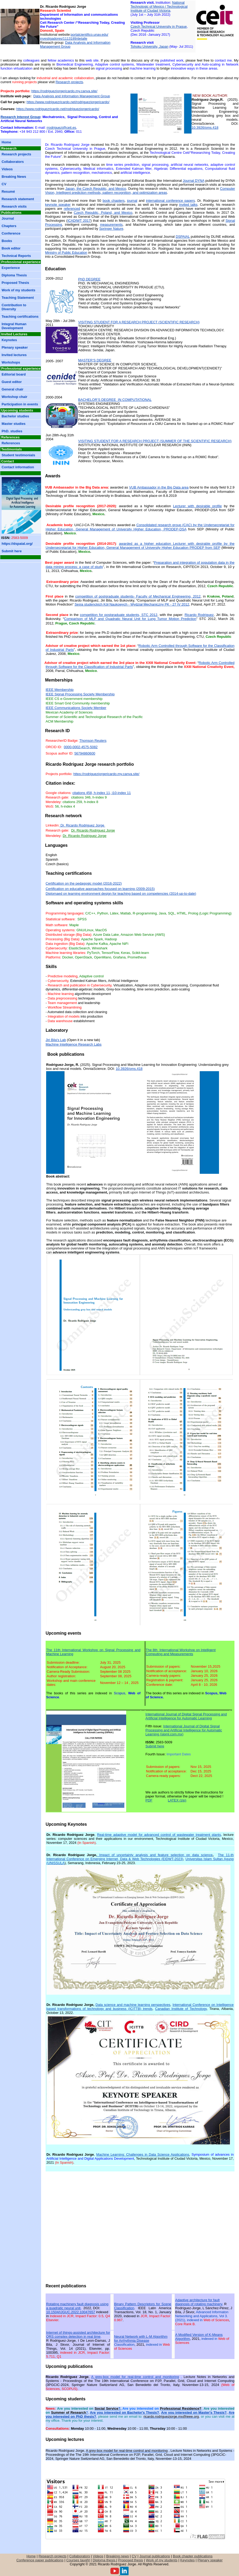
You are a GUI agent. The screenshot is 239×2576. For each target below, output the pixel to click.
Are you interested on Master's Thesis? (193, 2412)
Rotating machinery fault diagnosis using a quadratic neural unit (77, 2306)
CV (4, 184)
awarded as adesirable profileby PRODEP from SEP (140, 546)
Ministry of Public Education (66, 253)
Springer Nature (111, 229)
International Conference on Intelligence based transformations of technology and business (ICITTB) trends (140, 2007)
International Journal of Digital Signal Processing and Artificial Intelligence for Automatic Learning (186, 1716)
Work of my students (18, 290)
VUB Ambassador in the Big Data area (159, 487)
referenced (72, 209)
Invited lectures (14, 355)
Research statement (18, 199)
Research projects (69, 82)
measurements (111, 225)
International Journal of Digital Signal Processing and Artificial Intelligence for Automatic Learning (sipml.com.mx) (183, 1730)
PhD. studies (12, 431)
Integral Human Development (14, 326)
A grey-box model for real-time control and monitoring (135, 2377)
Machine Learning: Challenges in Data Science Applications (142, 2154)
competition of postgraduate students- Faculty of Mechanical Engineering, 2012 (138, 596)
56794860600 (84, 753)
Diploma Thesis (14, 275)
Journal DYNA (193, 181)
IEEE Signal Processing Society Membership (80, 694)
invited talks (188, 205)
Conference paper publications (39, 2560)
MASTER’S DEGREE (94, 360)
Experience (11, 268)
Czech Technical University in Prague (158, 27)
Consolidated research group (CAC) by (140, 527)
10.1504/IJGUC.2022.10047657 (70, 2312)
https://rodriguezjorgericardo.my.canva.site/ (64, 91)
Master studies (14, 424)
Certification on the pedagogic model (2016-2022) (84, 883)
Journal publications (154, 2556)
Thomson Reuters (92, 741)
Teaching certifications (20, 317)
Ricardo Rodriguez (199, 615)
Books (7, 241)
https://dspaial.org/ (17, 544)
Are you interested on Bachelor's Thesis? (124, 2412)
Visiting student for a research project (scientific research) (139, 322)
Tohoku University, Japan (149, 47)
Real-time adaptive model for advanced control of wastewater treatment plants (159, 1835)
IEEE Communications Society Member (76, 708)
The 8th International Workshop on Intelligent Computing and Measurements (181, 1652)
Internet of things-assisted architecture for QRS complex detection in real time (78, 2335)
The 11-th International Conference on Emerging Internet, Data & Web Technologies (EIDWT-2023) (140, 1857)
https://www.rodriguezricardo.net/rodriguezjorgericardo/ (67, 102)
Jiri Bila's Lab (56, 1040)
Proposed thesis (130, 2560)
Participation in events (20, 404)
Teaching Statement (18, 298)
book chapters (114, 201)
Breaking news (117, 2556)
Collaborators (13, 162)
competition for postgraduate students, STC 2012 (118, 615)
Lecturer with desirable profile (197, 506)
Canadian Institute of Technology (181, 2009)
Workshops (11, 362)
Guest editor (12, 382)
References (11, 443)
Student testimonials (18, 455)
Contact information (18, 467)
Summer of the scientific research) (155, 441)
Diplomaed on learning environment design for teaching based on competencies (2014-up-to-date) (121, 894)
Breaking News (14, 177)
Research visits (14, 206)
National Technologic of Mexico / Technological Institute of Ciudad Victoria (159, 7)
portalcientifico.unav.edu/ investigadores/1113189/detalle (74, 37)
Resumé (8, 191)
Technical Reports (16, 256)
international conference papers (170, 201)
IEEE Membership (60, 690)
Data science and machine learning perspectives (132, 2005)
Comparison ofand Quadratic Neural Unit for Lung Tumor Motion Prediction (130, 619)
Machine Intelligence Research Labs (74, 1044)
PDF (148, 1800)
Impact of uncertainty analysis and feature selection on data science (156, 1855)
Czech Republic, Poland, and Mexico (103, 213)
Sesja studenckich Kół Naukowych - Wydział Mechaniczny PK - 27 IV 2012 (131, 604)
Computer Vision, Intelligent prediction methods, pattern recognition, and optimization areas (140, 191)
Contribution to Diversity (14, 307)
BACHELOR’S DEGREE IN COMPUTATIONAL (115, 400)
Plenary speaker (15, 347)
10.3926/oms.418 (205, 128)
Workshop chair (14, 397)
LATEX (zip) (177, 1800)
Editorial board (14, 374)
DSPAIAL (183, 237)
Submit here (12, 551)
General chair (12, 389)
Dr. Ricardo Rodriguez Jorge (82, 825)
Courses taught (78, 2560)
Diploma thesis (104, 2560)
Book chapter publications (193, 2556)
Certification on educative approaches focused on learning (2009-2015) (100, 889)
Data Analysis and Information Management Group (71, 96)
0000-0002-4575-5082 (81, 747)
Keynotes (9, 340)
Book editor (11, 248)
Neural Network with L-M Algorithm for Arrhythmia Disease (141, 2339)
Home (6, 142)
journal (132, 201)
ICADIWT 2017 (79, 221)
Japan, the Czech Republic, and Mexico (95, 189)
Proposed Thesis (15, 283)
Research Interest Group (20, 117)
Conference (11, 233)
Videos (7, 169)
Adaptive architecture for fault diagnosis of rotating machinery (198, 2302)
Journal (8, 218)
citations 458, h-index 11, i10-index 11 (101, 793)
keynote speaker (58, 205)
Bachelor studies (15, 416)
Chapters (9, 226)
